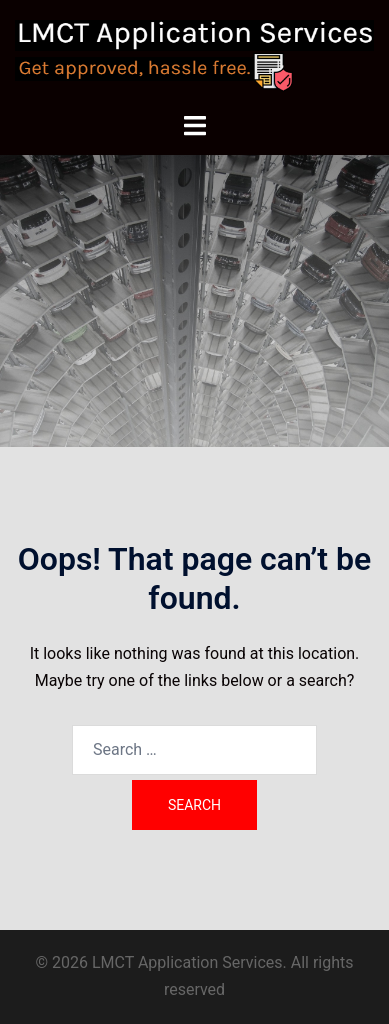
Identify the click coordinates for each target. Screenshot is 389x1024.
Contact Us (195, 391)
